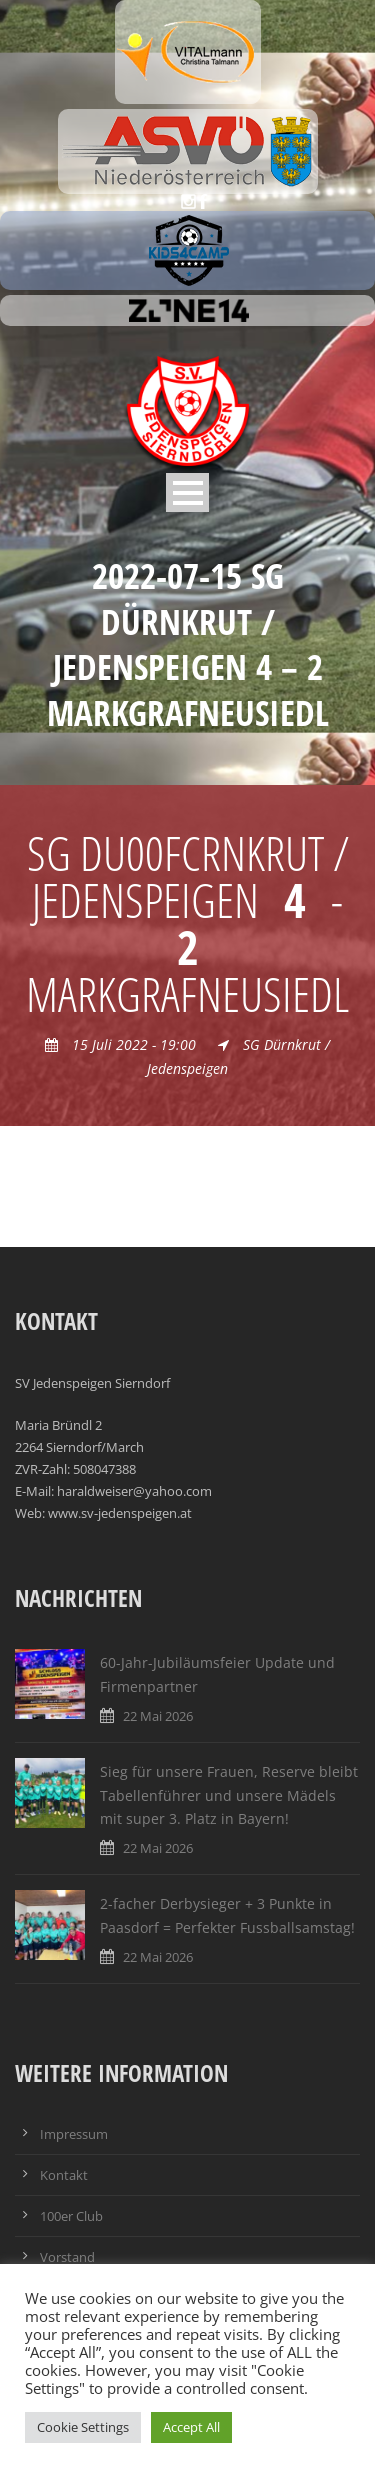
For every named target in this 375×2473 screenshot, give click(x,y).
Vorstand (67, 2257)
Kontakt (64, 2175)
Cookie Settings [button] (83, 2427)
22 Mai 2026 (158, 1716)
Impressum (74, 2134)
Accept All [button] (191, 2427)
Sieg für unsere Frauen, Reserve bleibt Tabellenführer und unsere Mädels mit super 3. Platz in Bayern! (229, 1795)
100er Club (71, 2216)
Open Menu (187, 492)
